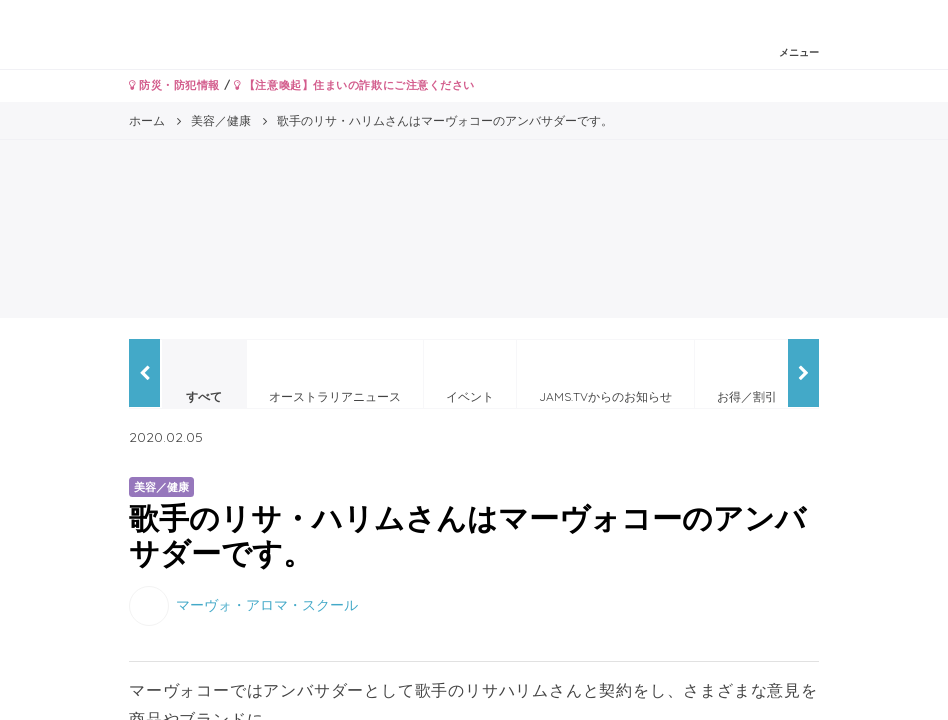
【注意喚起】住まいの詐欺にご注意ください (354, 85)
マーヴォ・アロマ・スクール (267, 605)
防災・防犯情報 (174, 85)
